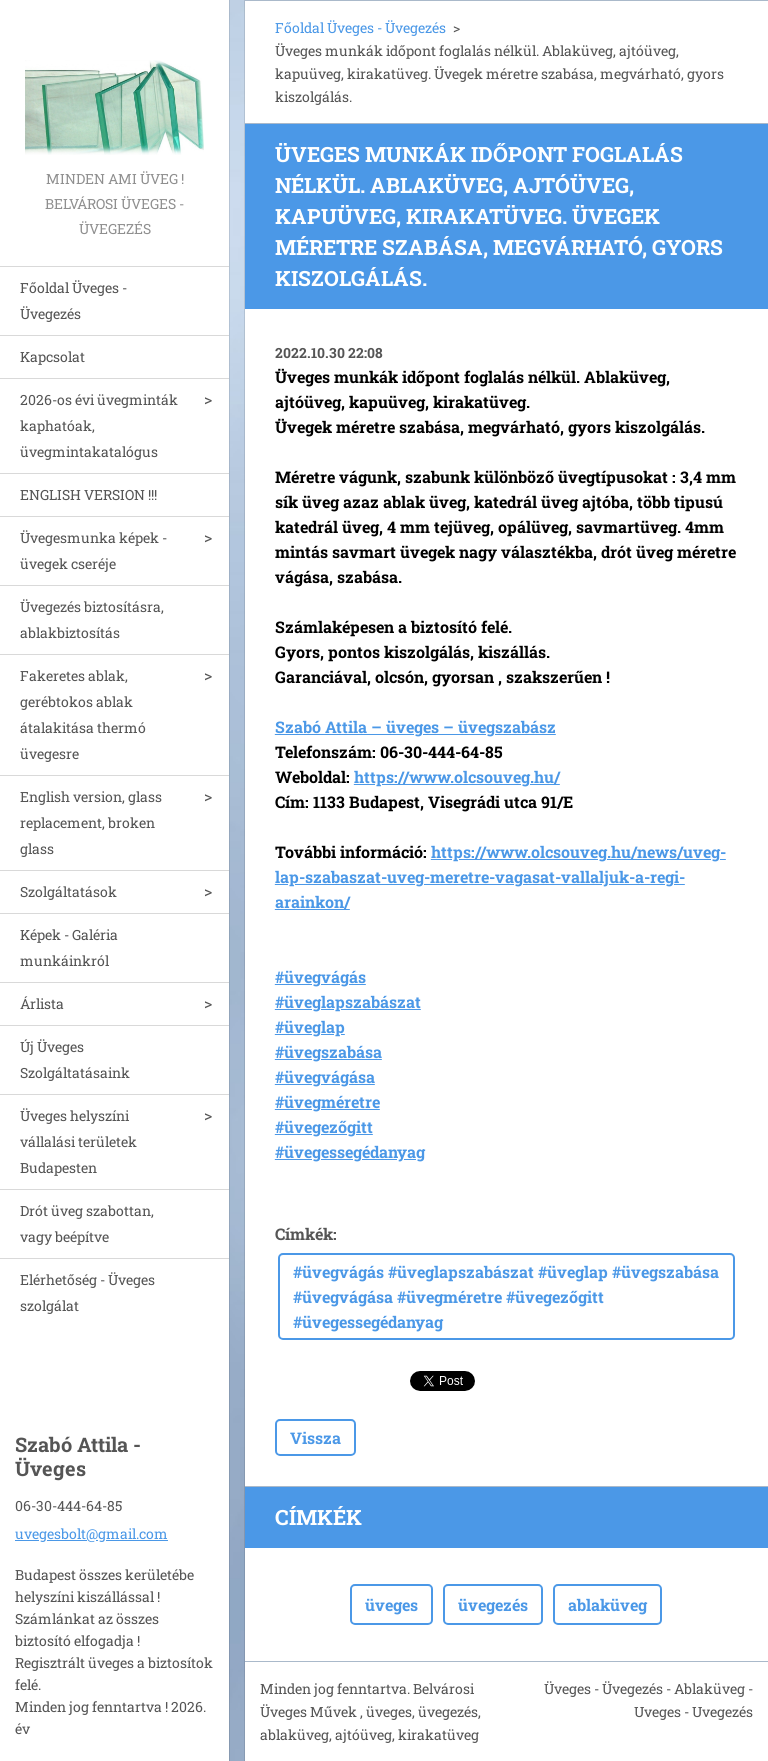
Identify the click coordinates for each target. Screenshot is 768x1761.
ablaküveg (607, 1604)
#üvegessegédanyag (350, 1151)
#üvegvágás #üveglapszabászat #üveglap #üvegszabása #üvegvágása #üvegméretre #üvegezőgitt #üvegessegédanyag (506, 1296)
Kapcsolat (52, 356)
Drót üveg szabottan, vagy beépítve (87, 1223)
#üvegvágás (320, 976)
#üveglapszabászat (348, 1001)
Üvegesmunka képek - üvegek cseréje (93, 550)
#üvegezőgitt (324, 1126)
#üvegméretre (327, 1101)
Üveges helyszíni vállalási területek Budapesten (78, 1141)
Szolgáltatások (68, 891)
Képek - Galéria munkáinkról (69, 947)
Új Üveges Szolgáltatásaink (75, 1059)
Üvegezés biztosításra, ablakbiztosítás (92, 619)
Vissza (315, 1437)
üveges (391, 1604)
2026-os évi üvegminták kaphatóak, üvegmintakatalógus (99, 425)
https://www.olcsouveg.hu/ (457, 776)
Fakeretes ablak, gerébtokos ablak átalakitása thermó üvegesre (83, 714)
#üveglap (310, 1026)
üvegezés (493, 1604)
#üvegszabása (328, 1051)
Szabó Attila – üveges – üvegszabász (415, 726)
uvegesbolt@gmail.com (91, 1533)
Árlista (42, 1003)
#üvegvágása (325, 1076)
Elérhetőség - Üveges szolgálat (87, 1292)
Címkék (304, 1233)
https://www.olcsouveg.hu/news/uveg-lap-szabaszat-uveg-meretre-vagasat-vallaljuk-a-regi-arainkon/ (500, 876)
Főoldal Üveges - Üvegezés (73, 300)
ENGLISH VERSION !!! (88, 494)
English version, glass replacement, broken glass (91, 822)
